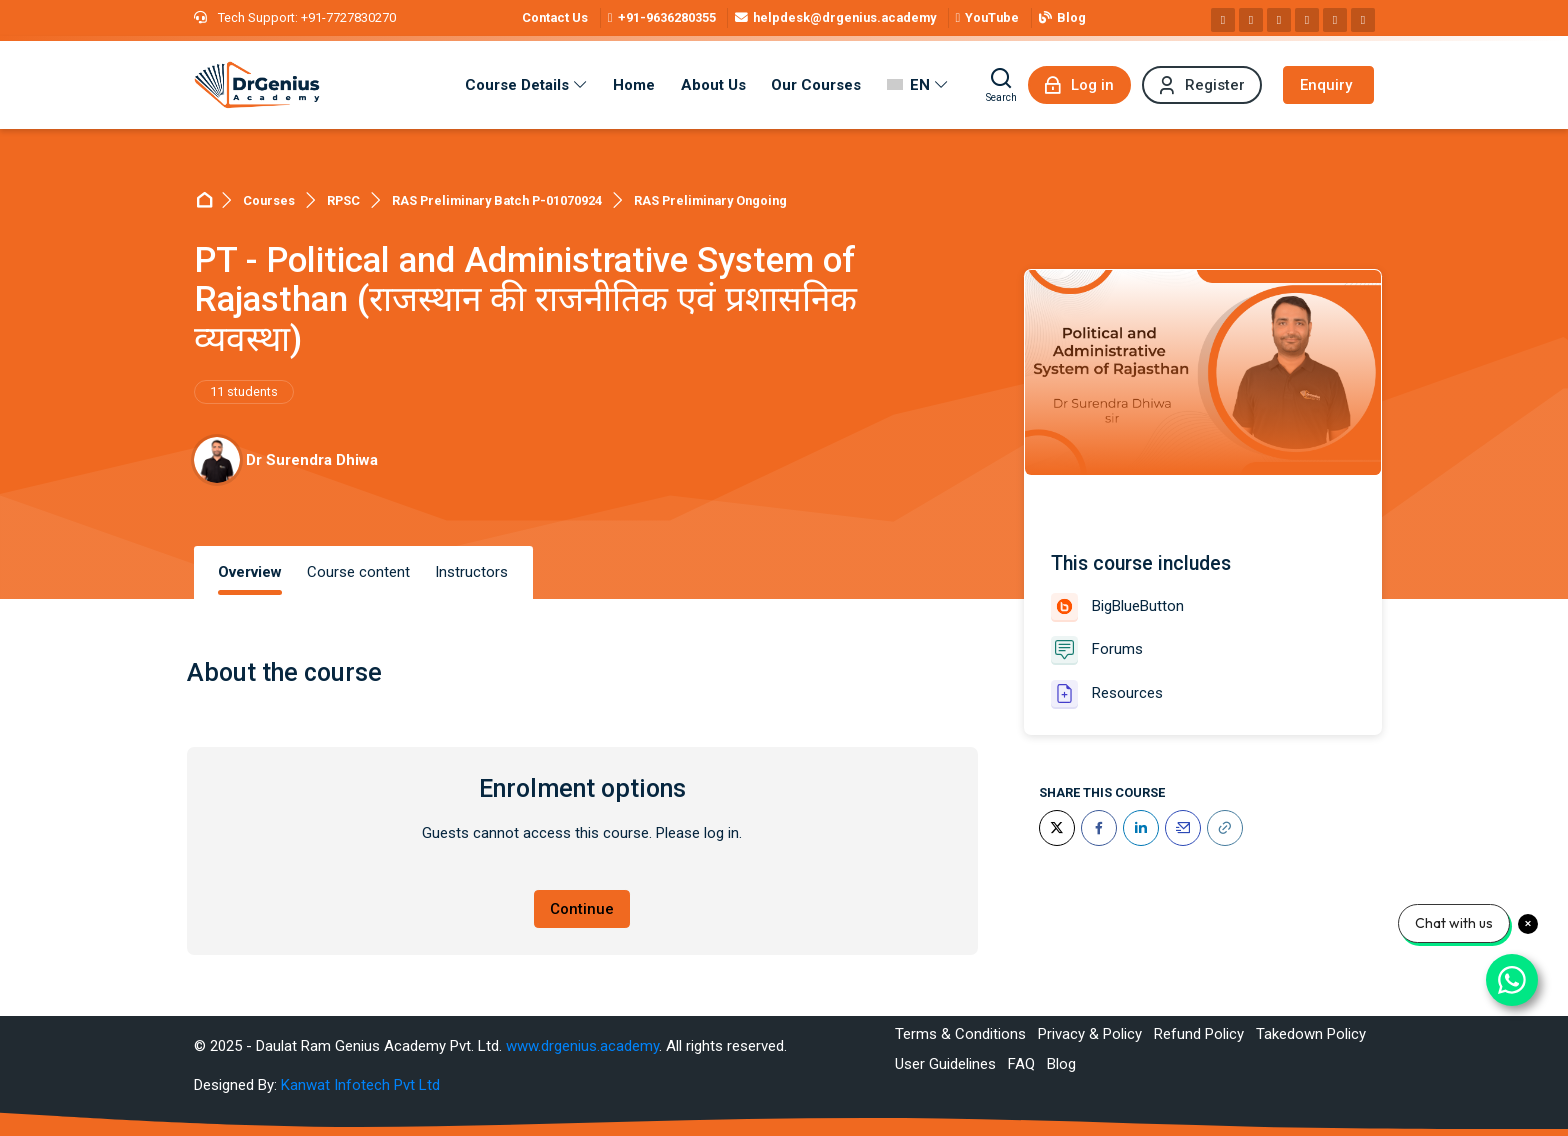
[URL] (1225, 828)
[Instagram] (1251, 20)
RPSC (343, 200)
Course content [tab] (358, 572)
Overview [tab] (250, 572)
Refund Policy (1199, 1034)
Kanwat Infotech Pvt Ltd (360, 1085)
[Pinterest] (1307, 20)
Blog (1061, 1064)
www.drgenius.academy (582, 1046)
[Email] (1183, 828)
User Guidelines (945, 1064)
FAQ (1021, 1064)
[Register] (1202, 85)
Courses (269, 200)
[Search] (1001, 85)
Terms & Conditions (960, 1034)
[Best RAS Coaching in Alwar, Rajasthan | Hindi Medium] (257, 85)
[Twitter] (1057, 828)
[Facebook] (1223, 20)
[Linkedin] (1279, 20)
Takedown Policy (1311, 1034)
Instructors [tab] (471, 572)
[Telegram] (1363, 20)
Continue (582, 909)
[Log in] (1079, 85)
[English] (917, 85)
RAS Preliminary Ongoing (710, 200)
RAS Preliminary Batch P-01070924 (497, 200)
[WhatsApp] (1335, 20)
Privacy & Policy (1090, 1034)
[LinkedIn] (1141, 828)
